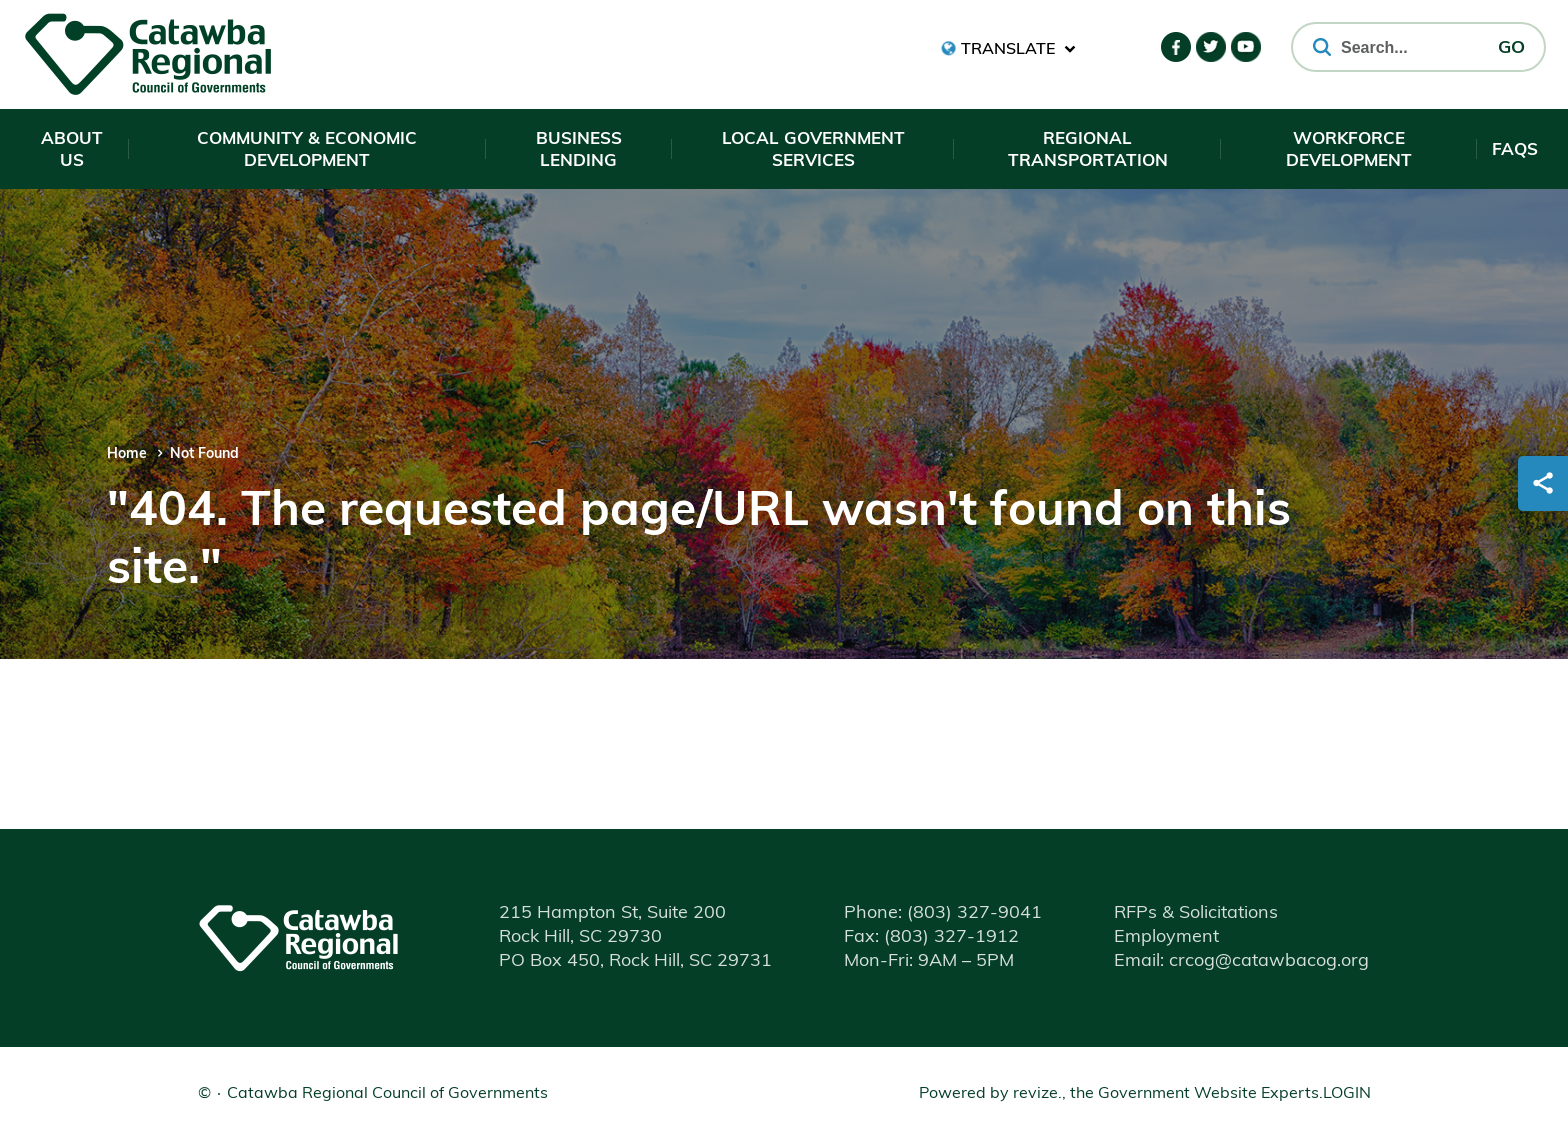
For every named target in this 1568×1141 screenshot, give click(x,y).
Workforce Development (1349, 150)
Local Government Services (813, 150)
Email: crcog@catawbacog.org (1241, 961)
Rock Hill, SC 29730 (580, 937)
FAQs (1515, 150)
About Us (72, 150)
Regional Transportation (1088, 150)
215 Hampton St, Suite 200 (612, 913)
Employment (1166, 937)
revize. (1037, 1094)
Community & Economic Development (307, 150)
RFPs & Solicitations (1196, 913)
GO (1511, 48)
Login (1347, 1094)
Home (127, 454)
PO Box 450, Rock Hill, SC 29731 (635, 961)
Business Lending (579, 150)
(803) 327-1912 (931, 937)
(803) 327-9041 (943, 913)
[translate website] (1008, 48)
